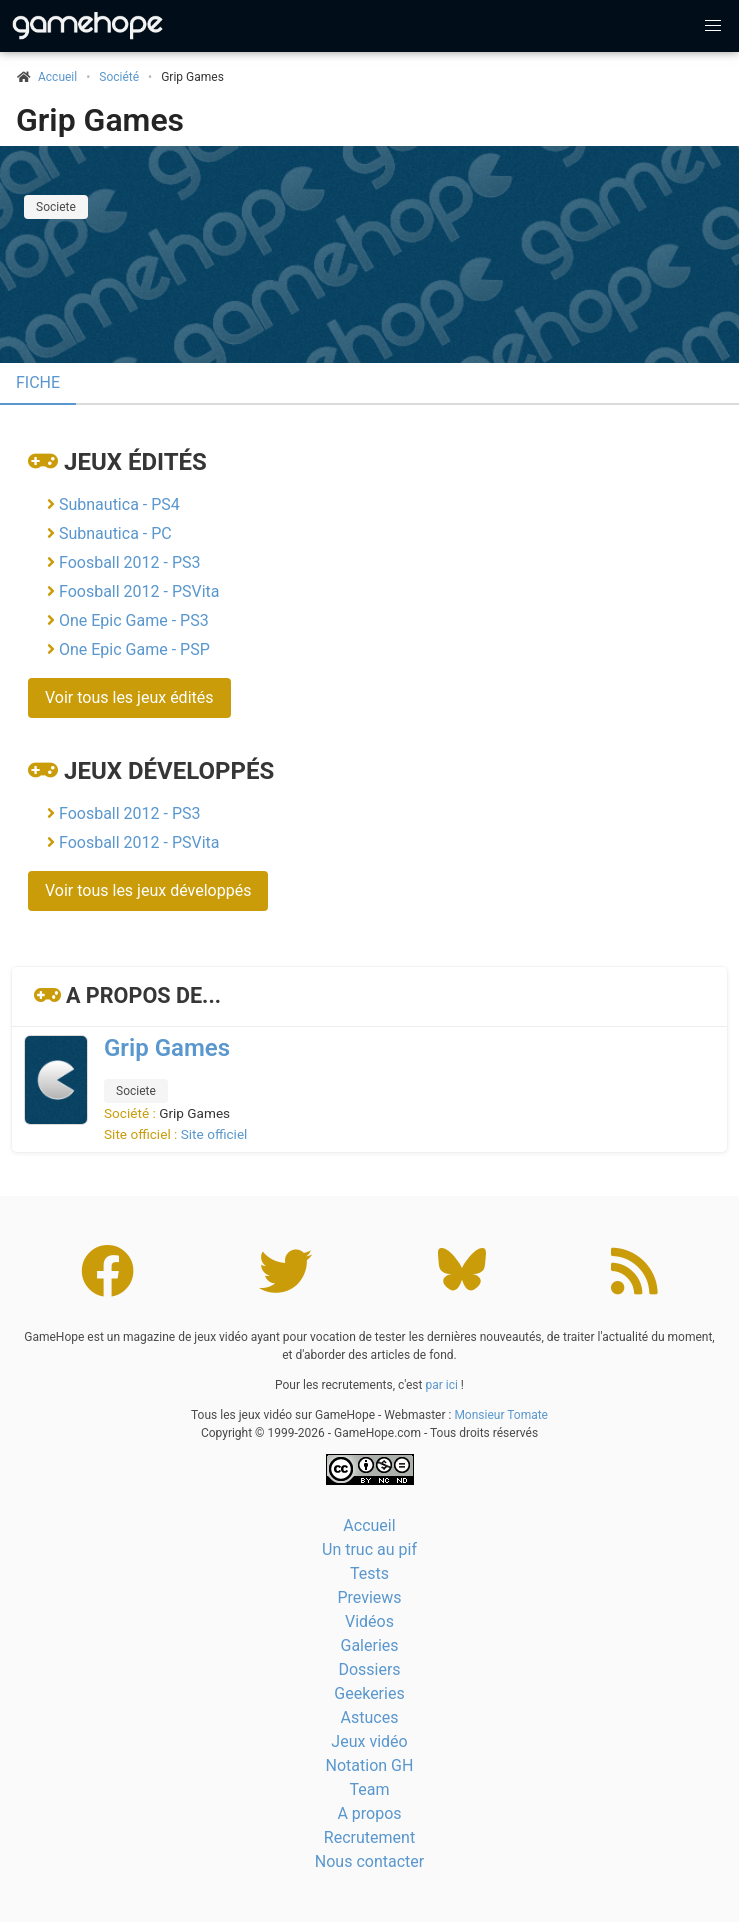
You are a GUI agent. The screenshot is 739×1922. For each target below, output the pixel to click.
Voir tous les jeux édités (129, 697)
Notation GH (370, 1765)
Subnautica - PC (115, 533)
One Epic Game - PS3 (134, 620)
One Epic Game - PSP (134, 649)
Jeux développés (169, 771)
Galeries (369, 1645)
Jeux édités (135, 462)
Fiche (38, 382)
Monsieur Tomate (501, 1415)
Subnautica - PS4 (119, 504)
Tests (369, 1573)
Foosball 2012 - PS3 (130, 562)
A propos (369, 1813)
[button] (713, 26)
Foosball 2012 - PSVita (139, 591)
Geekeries (369, 1693)
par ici (441, 1385)
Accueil (369, 1525)
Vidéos (369, 1621)
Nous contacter (369, 1861)
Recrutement (369, 1837)
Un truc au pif (369, 1549)
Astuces (370, 1717)
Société (119, 77)
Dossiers (369, 1669)
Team (370, 1789)
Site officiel (214, 1134)
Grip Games (100, 120)
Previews (369, 1597)
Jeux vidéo (369, 1741)
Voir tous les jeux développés (148, 890)
